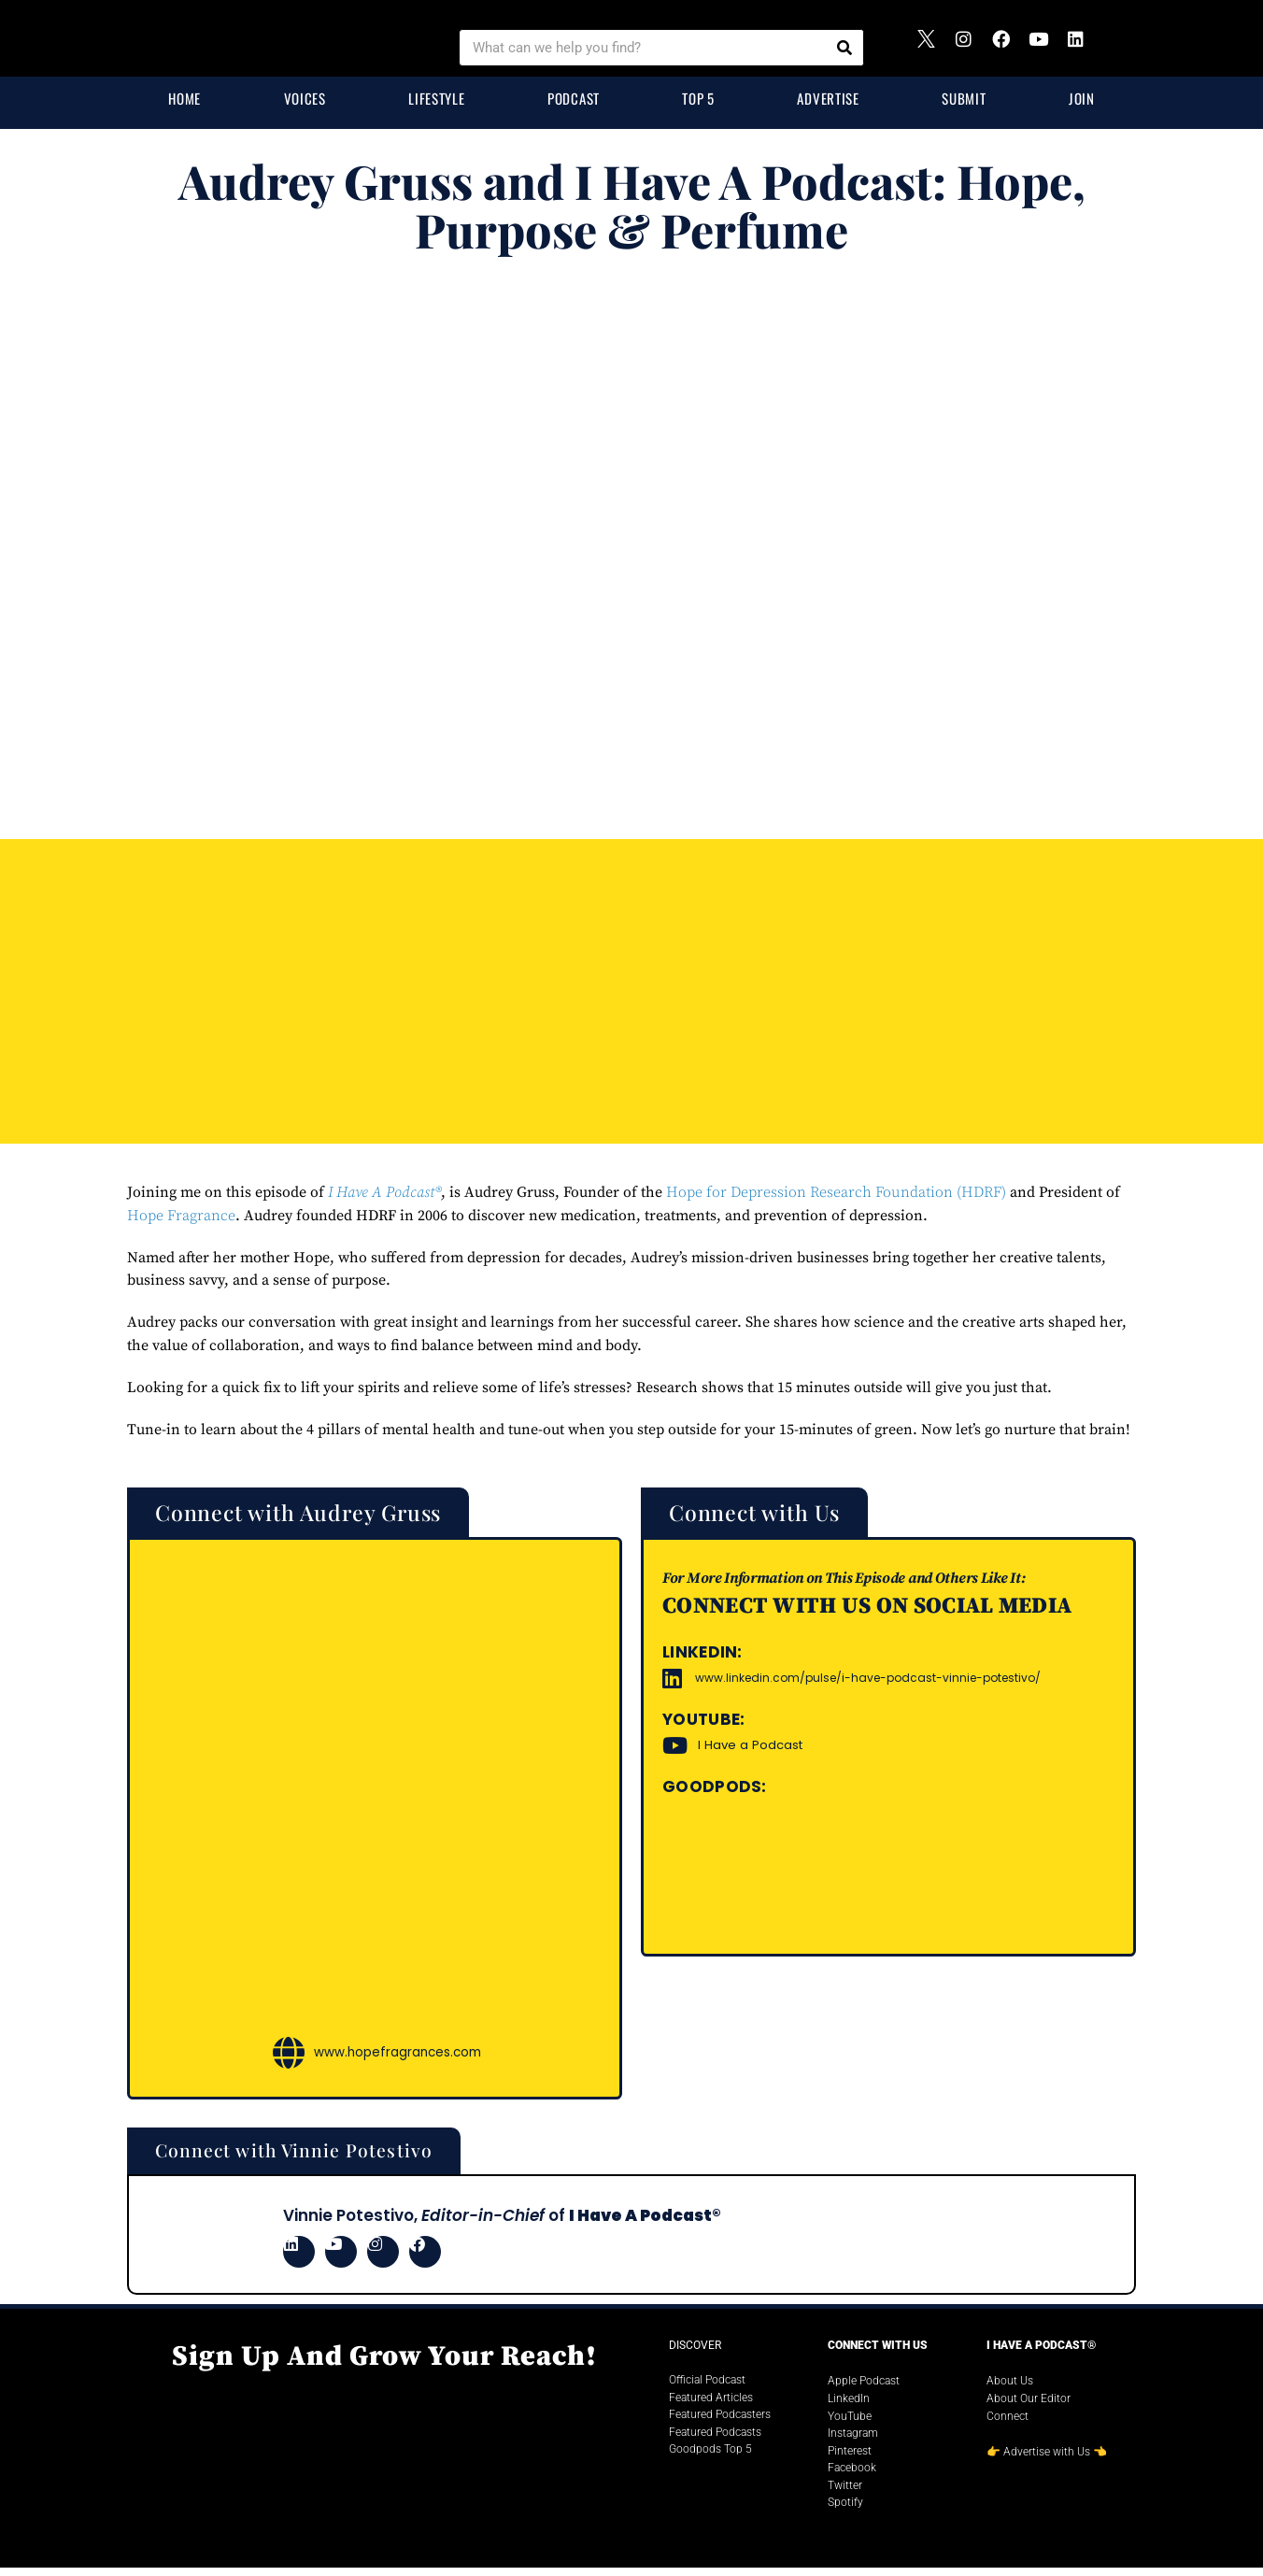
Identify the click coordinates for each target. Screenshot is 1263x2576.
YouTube (850, 2423)
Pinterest (850, 2458)
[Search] (844, 47)
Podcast (573, 98)
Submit (964, 98)
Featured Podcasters (720, 2422)
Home (184, 98)
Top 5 (698, 98)
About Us (1009, 2389)
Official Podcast (707, 2388)
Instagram (853, 2441)
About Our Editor (1028, 2406)
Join (1082, 98)
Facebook (852, 2476)
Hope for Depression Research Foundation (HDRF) (836, 1192)
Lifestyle (436, 98)
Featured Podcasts (715, 2439)
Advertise (828, 98)
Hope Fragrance (181, 1215)
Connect (1007, 2423)
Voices (305, 98)
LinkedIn (849, 2406)
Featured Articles (711, 2405)
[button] (329, 1515)
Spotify (845, 2510)
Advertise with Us (1046, 2460)
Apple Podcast (864, 2389)
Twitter (845, 2493)
